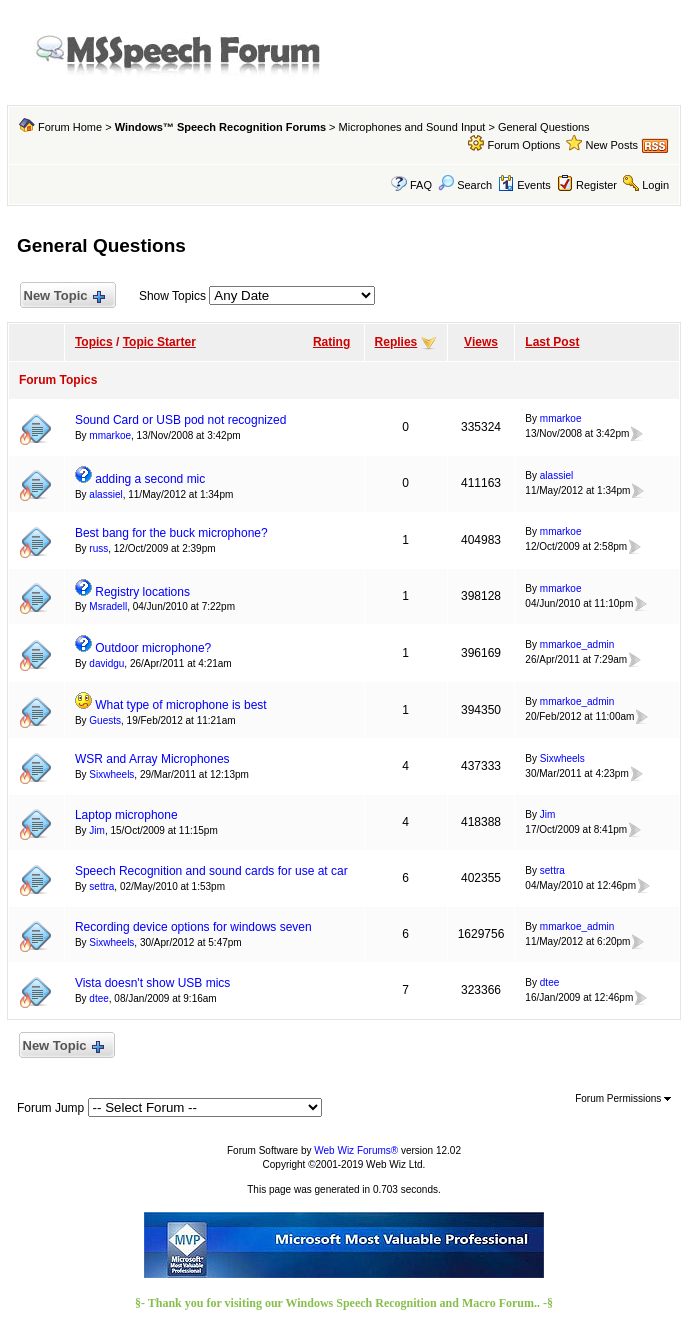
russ (98, 548)
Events (524, 185)
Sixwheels (111, 774)
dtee (98, 998)
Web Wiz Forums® (356, 1150)
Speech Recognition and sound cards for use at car (211, 871)
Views (481, 342)
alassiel (105, 494)
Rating (331, 342)
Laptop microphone (126, 815)
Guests (105, 720)
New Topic (63, 296)
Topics (94, 342)
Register (596, 185)
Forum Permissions (623, 1098)
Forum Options (524, 145)
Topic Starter (159, 342)
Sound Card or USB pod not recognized (180, 420)
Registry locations (142, 592)
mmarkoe (110, 435)
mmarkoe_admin (577, 644)
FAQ (421, 185)
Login (655, 185)
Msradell (108, 606)
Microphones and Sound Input (412, 127)
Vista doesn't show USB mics (152, 983)
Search (465, 185)
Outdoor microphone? (153, 648)
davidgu (106, 663)
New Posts (611, 145)
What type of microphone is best (180, 705)
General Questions (544, 127)
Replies (396, 342)
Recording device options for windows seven (193, 927)
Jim (97, 830)
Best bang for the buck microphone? (171, 533)
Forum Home (70, 127)
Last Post (552, 342)
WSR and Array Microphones (152, 759)
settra (101, 886)
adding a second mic (150, 479)
